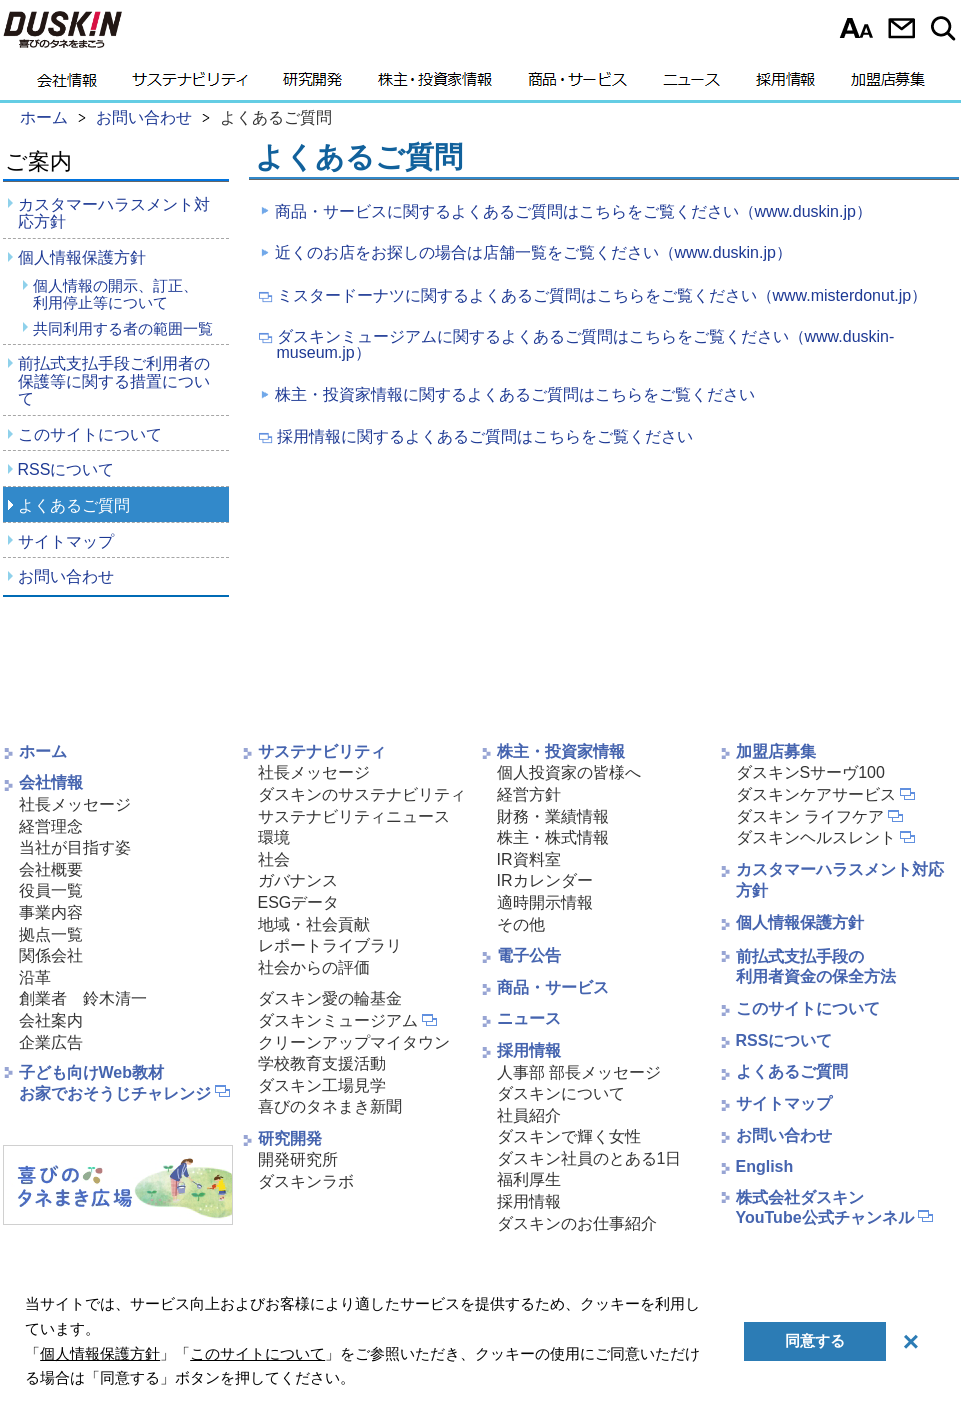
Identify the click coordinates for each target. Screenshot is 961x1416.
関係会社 (51, 955)
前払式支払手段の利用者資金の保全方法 (816, 967)
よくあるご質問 (74, 505)
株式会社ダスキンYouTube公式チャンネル (825, 1208)
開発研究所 (298, 1159)
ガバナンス (298, 880)
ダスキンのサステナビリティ (362, 794)
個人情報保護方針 (82, 257)
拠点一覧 (51, 934)
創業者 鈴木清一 (83, 998)
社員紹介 (529, 1115)
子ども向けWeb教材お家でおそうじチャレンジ (115, 1083)
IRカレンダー (545, 880)
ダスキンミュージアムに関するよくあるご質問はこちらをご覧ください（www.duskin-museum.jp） (586, 345)
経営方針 (529, 794)
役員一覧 (51, 890)
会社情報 (67, 85)
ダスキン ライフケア (810, 816)
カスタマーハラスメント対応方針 (114, 213)
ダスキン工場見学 (322, 1085)
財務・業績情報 (553, 816)
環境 (274, 837)
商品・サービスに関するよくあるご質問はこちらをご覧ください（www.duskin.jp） (573, 211)
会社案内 (51, 1020)
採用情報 (785, 85)
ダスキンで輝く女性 (569, 1136)
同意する (815, 1340)
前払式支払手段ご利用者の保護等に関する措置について (114, 381)
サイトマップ (66, 541)
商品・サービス (577, 85)
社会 (274, 859)
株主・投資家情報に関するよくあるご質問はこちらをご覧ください (515, 394)
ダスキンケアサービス (816, 794)
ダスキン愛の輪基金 (330, 998)
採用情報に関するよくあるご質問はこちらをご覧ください (485, 437)
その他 (521, 924)
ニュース (691, 85)
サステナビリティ (190, 85)
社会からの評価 (314, 967)
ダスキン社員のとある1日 (589, 1158)
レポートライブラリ (330, 945)
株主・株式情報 (553, 837)
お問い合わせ (901, 28)
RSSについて (66, 469)
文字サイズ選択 (856, 28)
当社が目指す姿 (75, 847)
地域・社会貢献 (314, 924)
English (765, 1166)
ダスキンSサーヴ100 (810, 772)
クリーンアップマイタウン (354, 1042)
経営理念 (51, 826)
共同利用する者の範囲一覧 (123, 328)
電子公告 (529, 955)
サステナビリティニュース (354, 816)
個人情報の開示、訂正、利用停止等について (115, 294)
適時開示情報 (545, 902)
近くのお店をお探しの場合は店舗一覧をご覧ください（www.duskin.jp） (533, 252)
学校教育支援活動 (322, 1063)
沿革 (35, 977)
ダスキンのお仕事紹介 (577, 1223)
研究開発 (312, 85)
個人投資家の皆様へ (569, 772)
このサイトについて (90, 434)
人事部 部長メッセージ (579, 1072)
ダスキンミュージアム (338, 1020)
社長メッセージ (75, 804)
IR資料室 (529, 859)
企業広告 (51, 1042)
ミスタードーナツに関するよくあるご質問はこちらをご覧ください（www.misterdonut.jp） (602, 296)
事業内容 (51, 912)
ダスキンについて (561, 1093)
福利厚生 (529, 1179)
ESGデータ (299, 902)
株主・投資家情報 (435, 85)
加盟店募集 (888, 85)
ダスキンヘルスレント (816, 837)
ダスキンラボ (306, 1181)
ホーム (43, 751)
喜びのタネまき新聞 (330, 1106)
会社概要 (51, 869)
